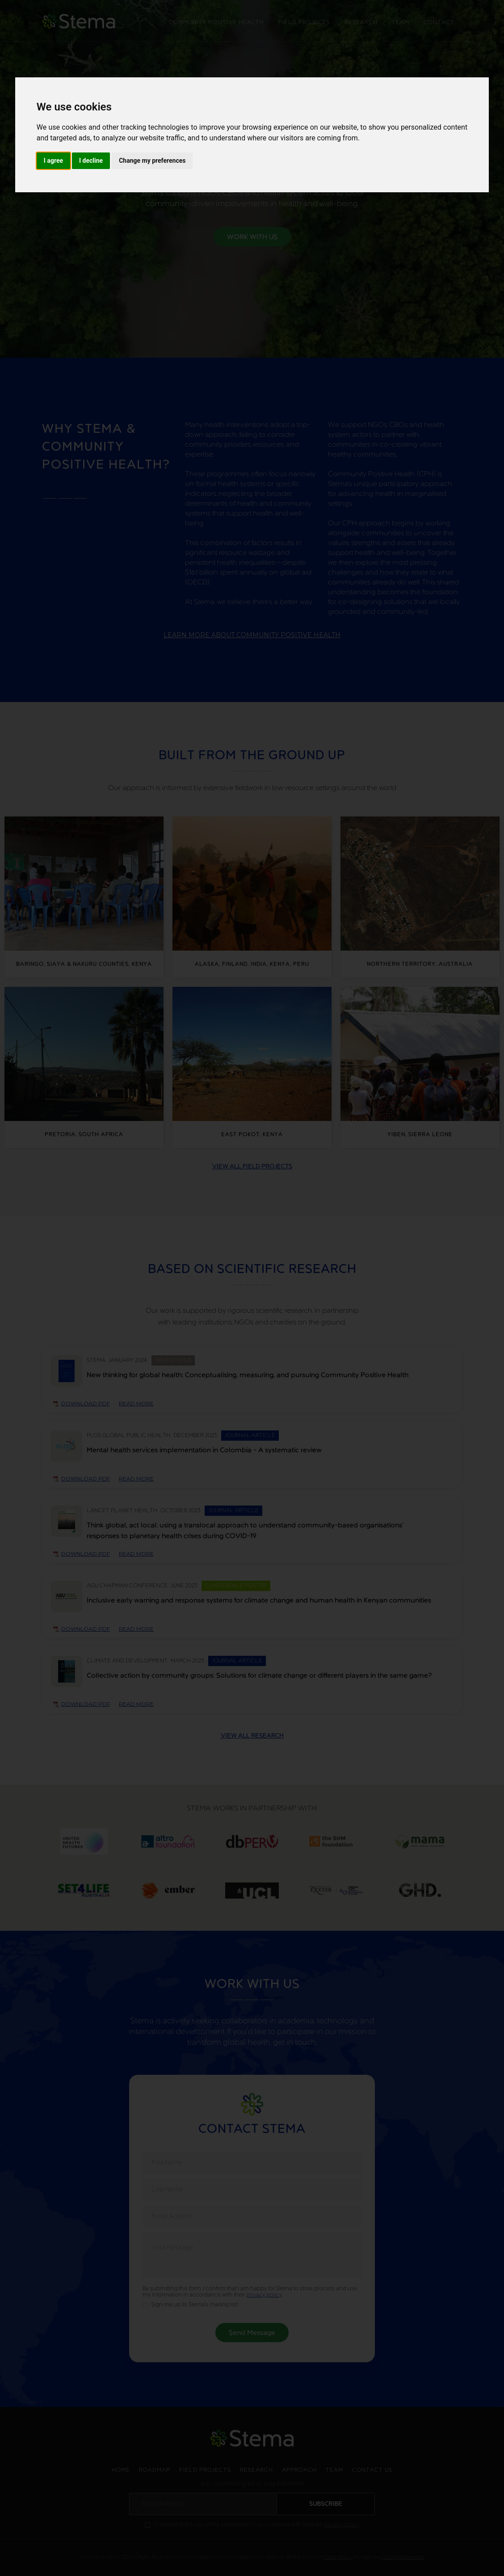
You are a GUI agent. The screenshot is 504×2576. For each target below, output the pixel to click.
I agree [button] (53, 160)
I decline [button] (91, 160)
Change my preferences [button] (152, 160)
